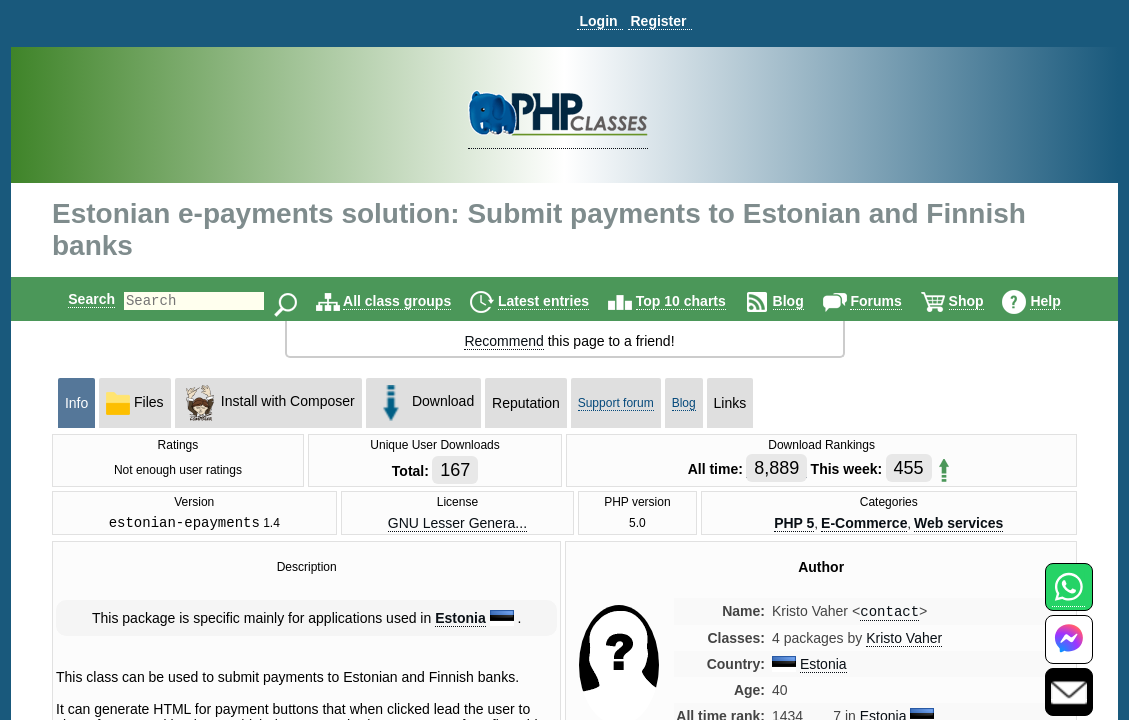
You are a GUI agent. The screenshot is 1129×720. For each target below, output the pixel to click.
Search (74, 299)
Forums (892, 301)
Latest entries (560, 301)
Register (658, 21)
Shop (983, 301)
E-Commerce (864, 524)
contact (889, 615)
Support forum (616, 403)
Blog (805, 301)
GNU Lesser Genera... (457, 524)
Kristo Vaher (904, 643)
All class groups (414, 301)
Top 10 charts (698, 301)
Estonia (460, 621)
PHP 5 (794, 524)
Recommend (503, 341)
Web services (958, 524)
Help (1062, 301)
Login (598, 21)
